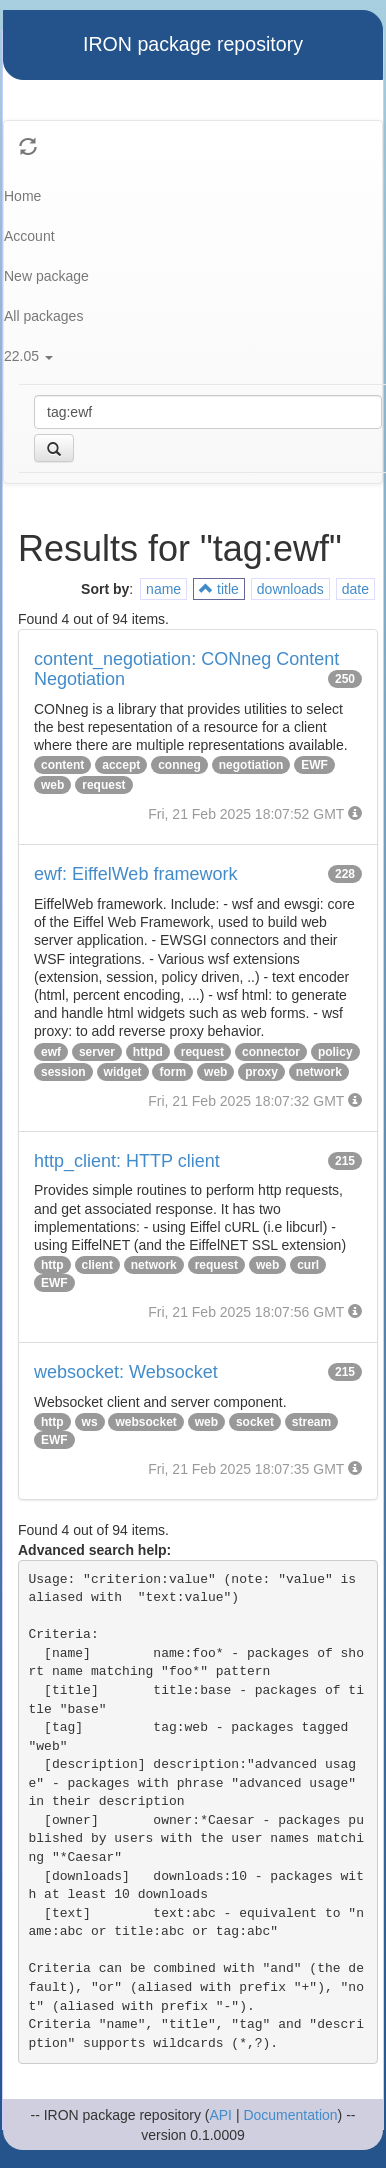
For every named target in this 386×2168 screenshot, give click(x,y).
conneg (179, 765)
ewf (51, 1052)
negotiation (251, 765)
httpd (148, 1052)
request (103, 785)
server (97, 1052)
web (52, 785)
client (97, 1265)
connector (271, 1052)
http (52, 1265)
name (163, 589)
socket (255, 1422)
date (355, 589)
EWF (314, 765)
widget (123, 1072)
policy (335, 1052)
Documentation (290, 2115)
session (63, 1072)
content (62, 765)
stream (311, 1422)
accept (121, 765)
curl (308, 1265)
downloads (290, 589)
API (220, 2115)
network (319, 1072)
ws (90, 1422)
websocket (145, 1422)
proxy (261, 1072)
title (219, 589)
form (172, 1072)
